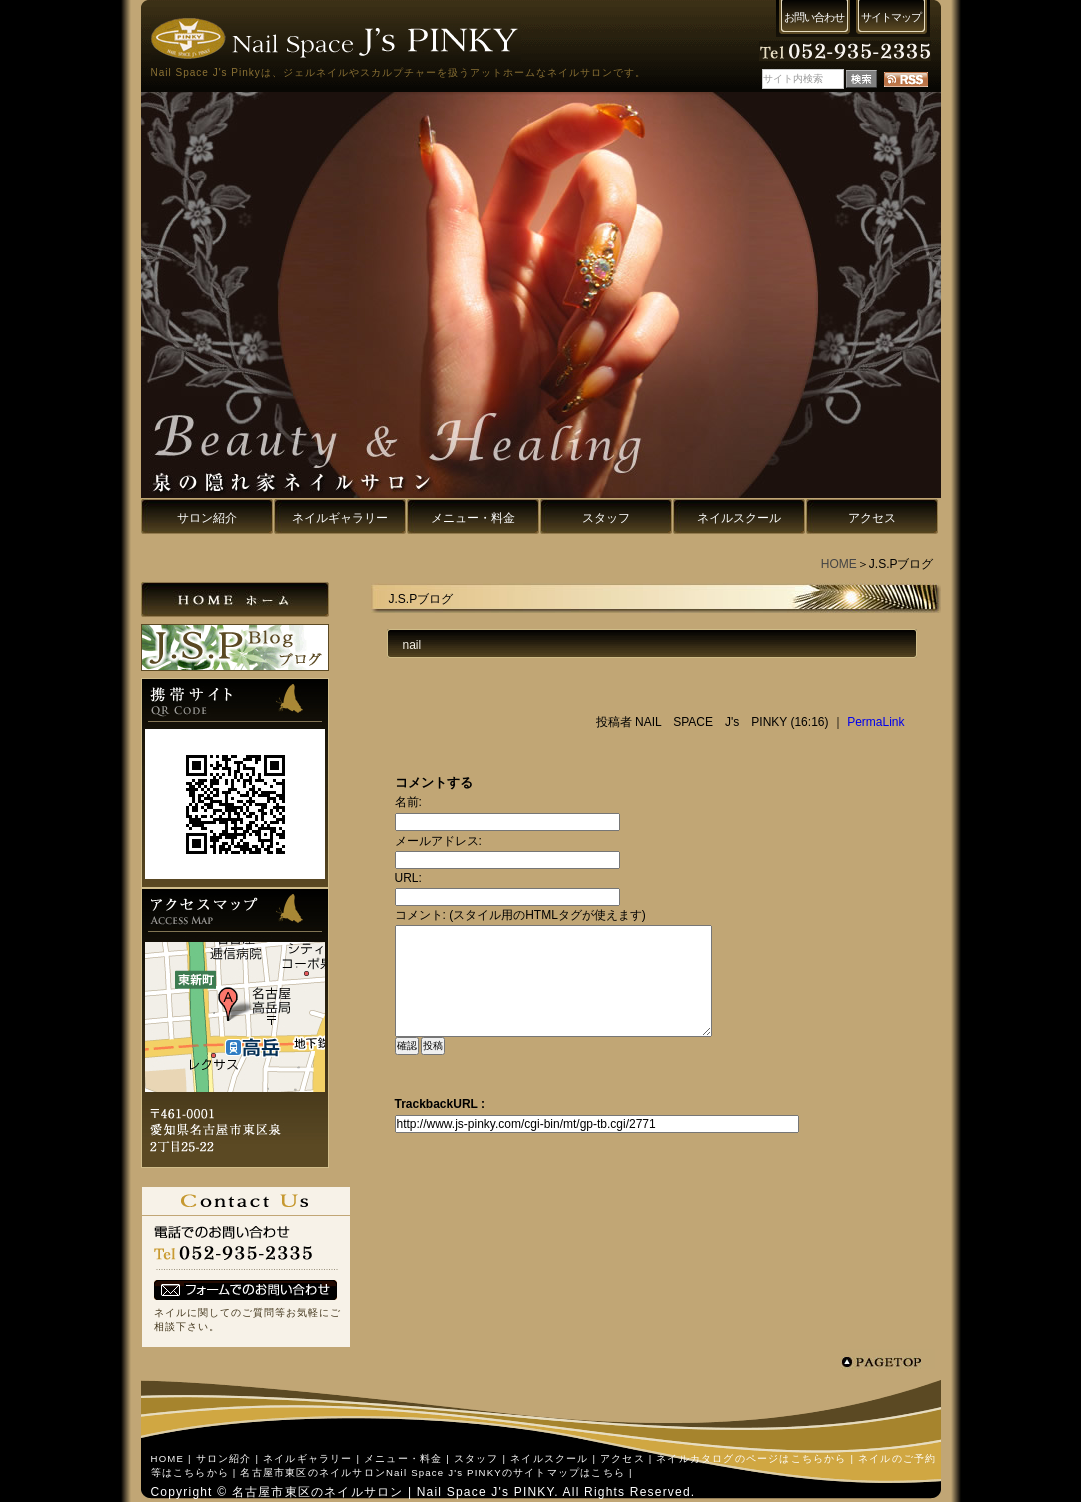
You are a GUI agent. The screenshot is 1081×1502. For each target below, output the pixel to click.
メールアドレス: (438, 841)
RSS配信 (906, 79)
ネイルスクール (549, 1458)
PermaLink (875, 722)
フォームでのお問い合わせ (245, 1290)
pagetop (888, 1361)
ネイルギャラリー (308, 1458)
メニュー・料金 (403, 1458)
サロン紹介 (224, 1458)
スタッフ (476, 1458)
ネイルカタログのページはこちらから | (755, 1458)
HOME (839, 564)
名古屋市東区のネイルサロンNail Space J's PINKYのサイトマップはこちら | (436, 1472)
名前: (408, 802)
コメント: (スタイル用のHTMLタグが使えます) (520, 915)
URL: (408, 878)
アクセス (622, 1458)
